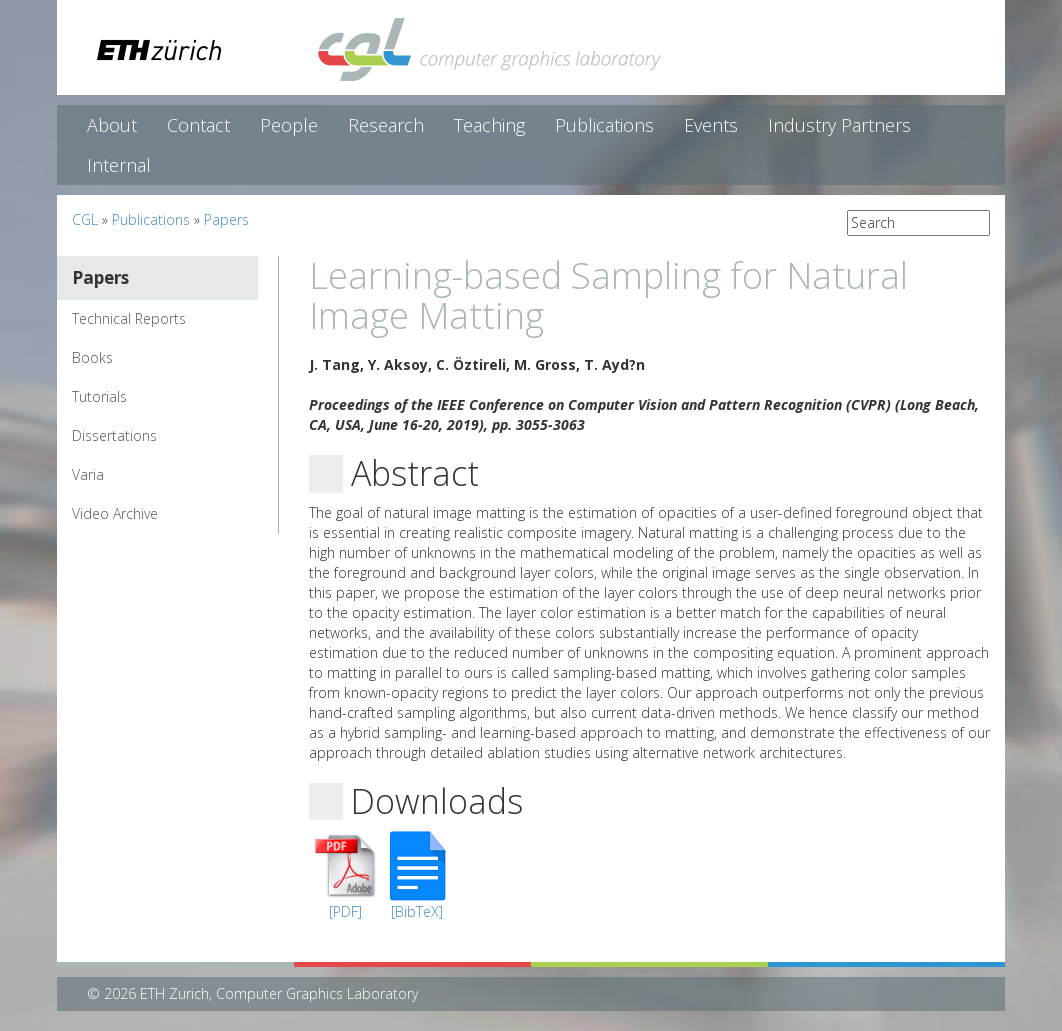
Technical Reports (129, 318)
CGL (85, 219)
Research (386, 125)
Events (711, 125)
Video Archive (115, 513)
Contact (198, 125)
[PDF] (345, 911)
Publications (604, 125)
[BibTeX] (417, 911)
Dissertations (114, 435)
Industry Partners (839, 125)
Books (92, 357)
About (112, 125)
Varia (88, 474)
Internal (119, 165)
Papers (226, 219)
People (289, 125)
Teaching (489, 125)
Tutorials (99, 396)
